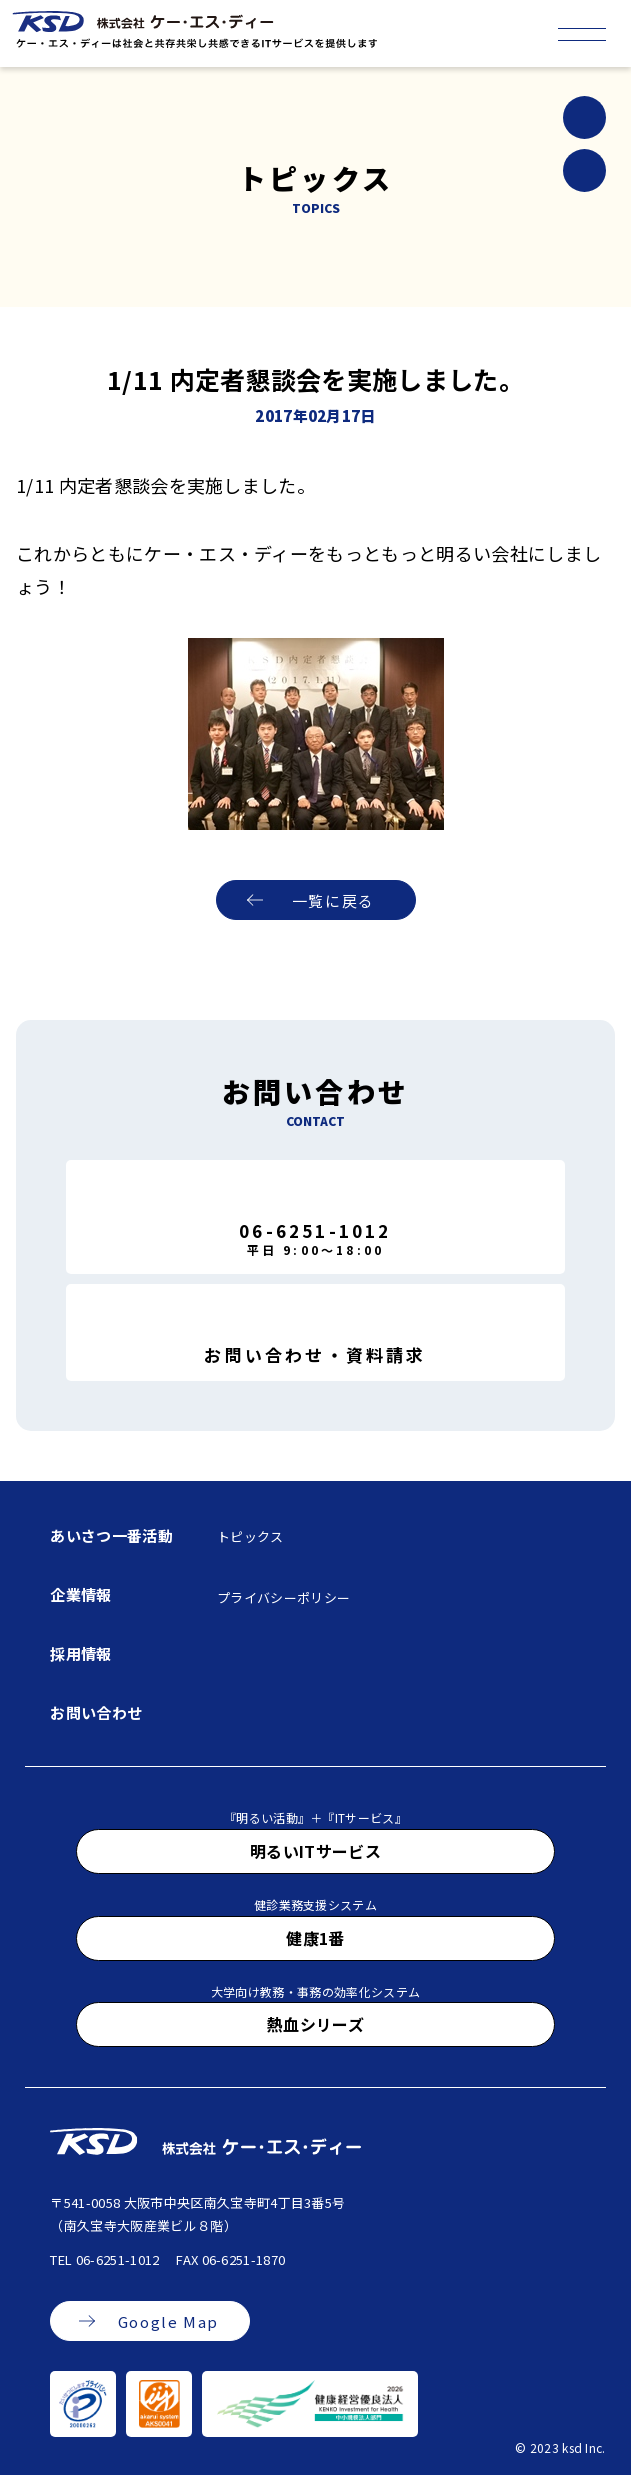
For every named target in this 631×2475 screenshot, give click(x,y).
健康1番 (315, 1938)
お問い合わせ (96, 1712)
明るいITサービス (315, 1851)
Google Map (168, 2321)
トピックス (250, 1536)
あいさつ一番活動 (111, 1535)
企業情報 (80, 1594)
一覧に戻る (333, 900)
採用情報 (80, 1653)
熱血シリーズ (315, 2024)
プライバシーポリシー (283, 1597)
